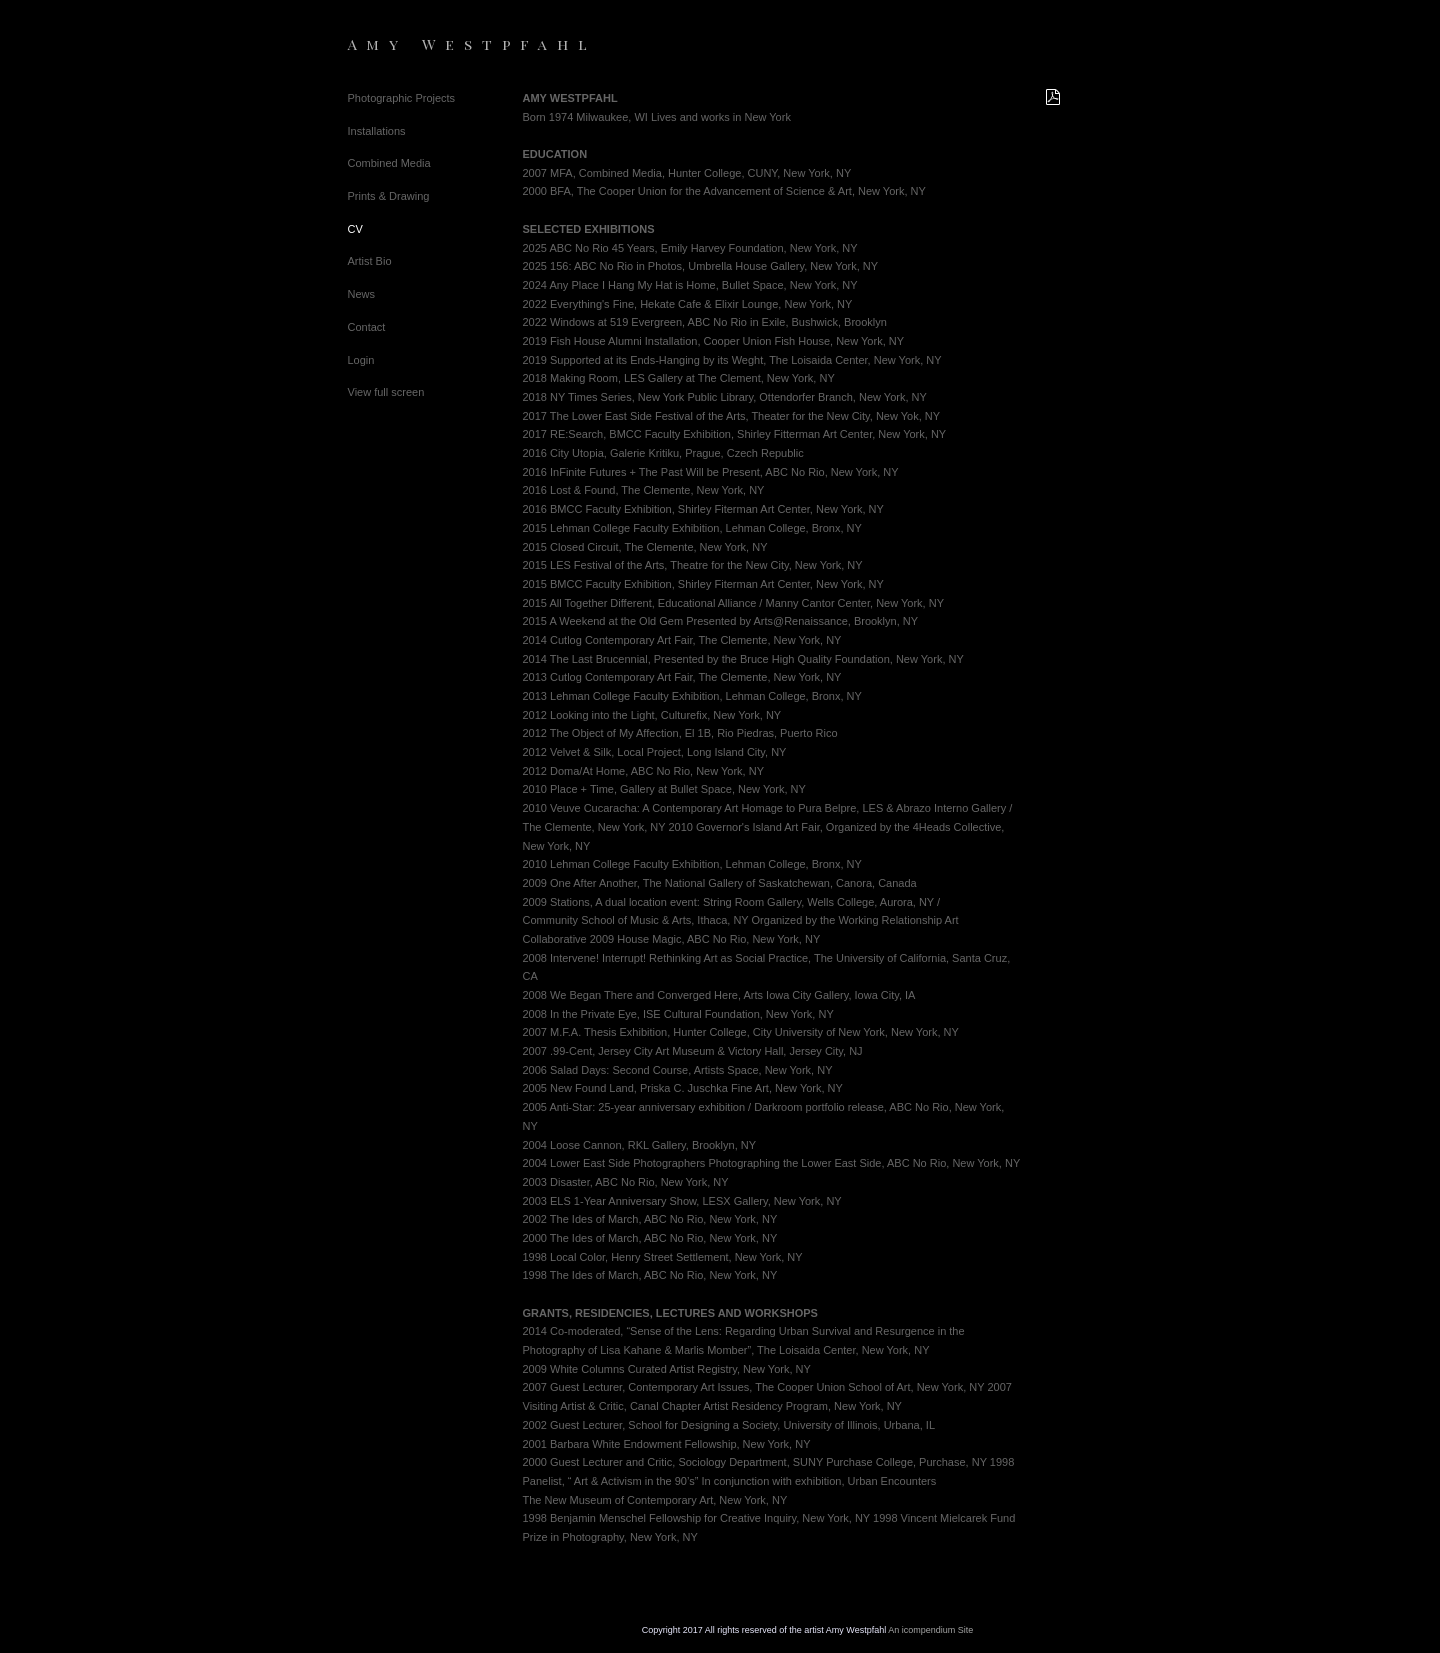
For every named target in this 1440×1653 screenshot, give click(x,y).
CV (355, 229)
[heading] (398, 44)
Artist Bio (370, 261)
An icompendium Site (930, 1630)
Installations (377, 131)
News (362, 294)
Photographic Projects (402, 98)
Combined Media (389, 163)
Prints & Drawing (389, 196)
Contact (367, 327)
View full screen (386, 392)
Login (361, 360)
